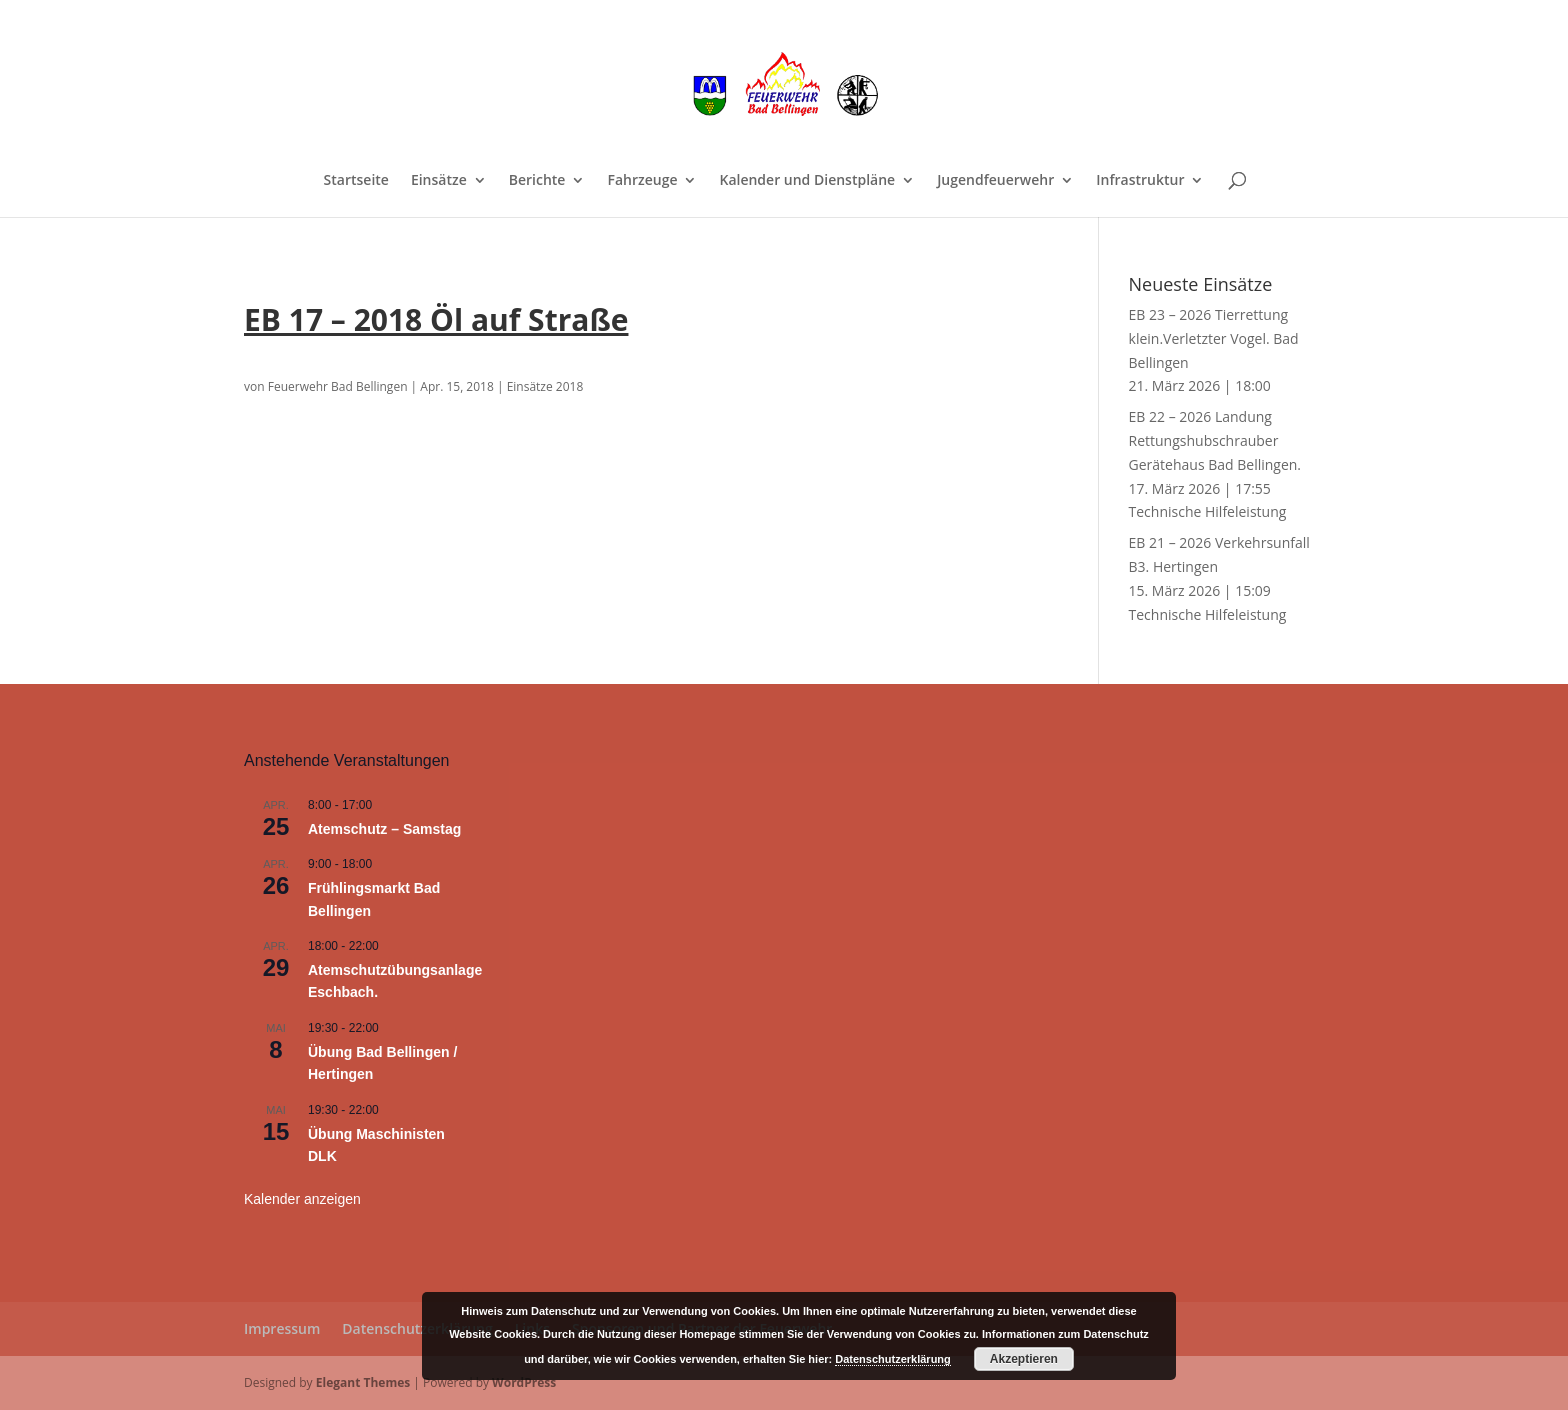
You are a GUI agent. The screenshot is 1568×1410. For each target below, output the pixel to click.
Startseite (356, 181)
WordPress (524, 1382)
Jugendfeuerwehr (995, 181)
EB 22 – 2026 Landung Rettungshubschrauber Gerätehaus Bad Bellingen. (1215, 440)
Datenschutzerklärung (417, 1328)
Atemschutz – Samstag (384, 829)
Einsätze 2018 (545, 386)
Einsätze (439, 181)
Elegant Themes (363, 1382)
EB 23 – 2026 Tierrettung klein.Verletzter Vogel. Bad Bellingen (1214, 338)
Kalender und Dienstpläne (807, 181)
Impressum (282, 1328)
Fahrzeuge (642, 181)
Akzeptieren (1024, 1359)
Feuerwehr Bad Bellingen (338, 386)
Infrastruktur (1140, 181)
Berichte (537, 181)
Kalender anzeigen (302, 1199)
